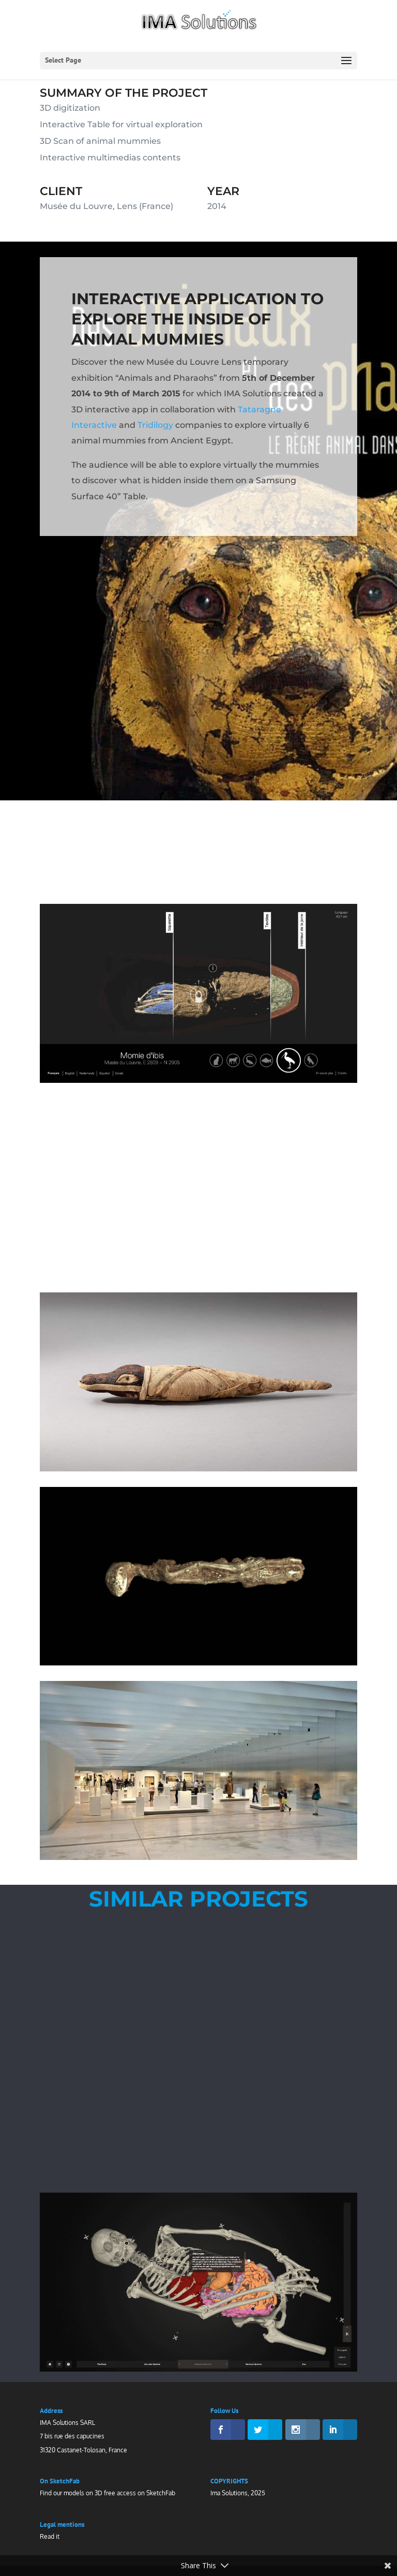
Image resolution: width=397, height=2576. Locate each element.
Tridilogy (155, 425)
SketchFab (160, 2493)
